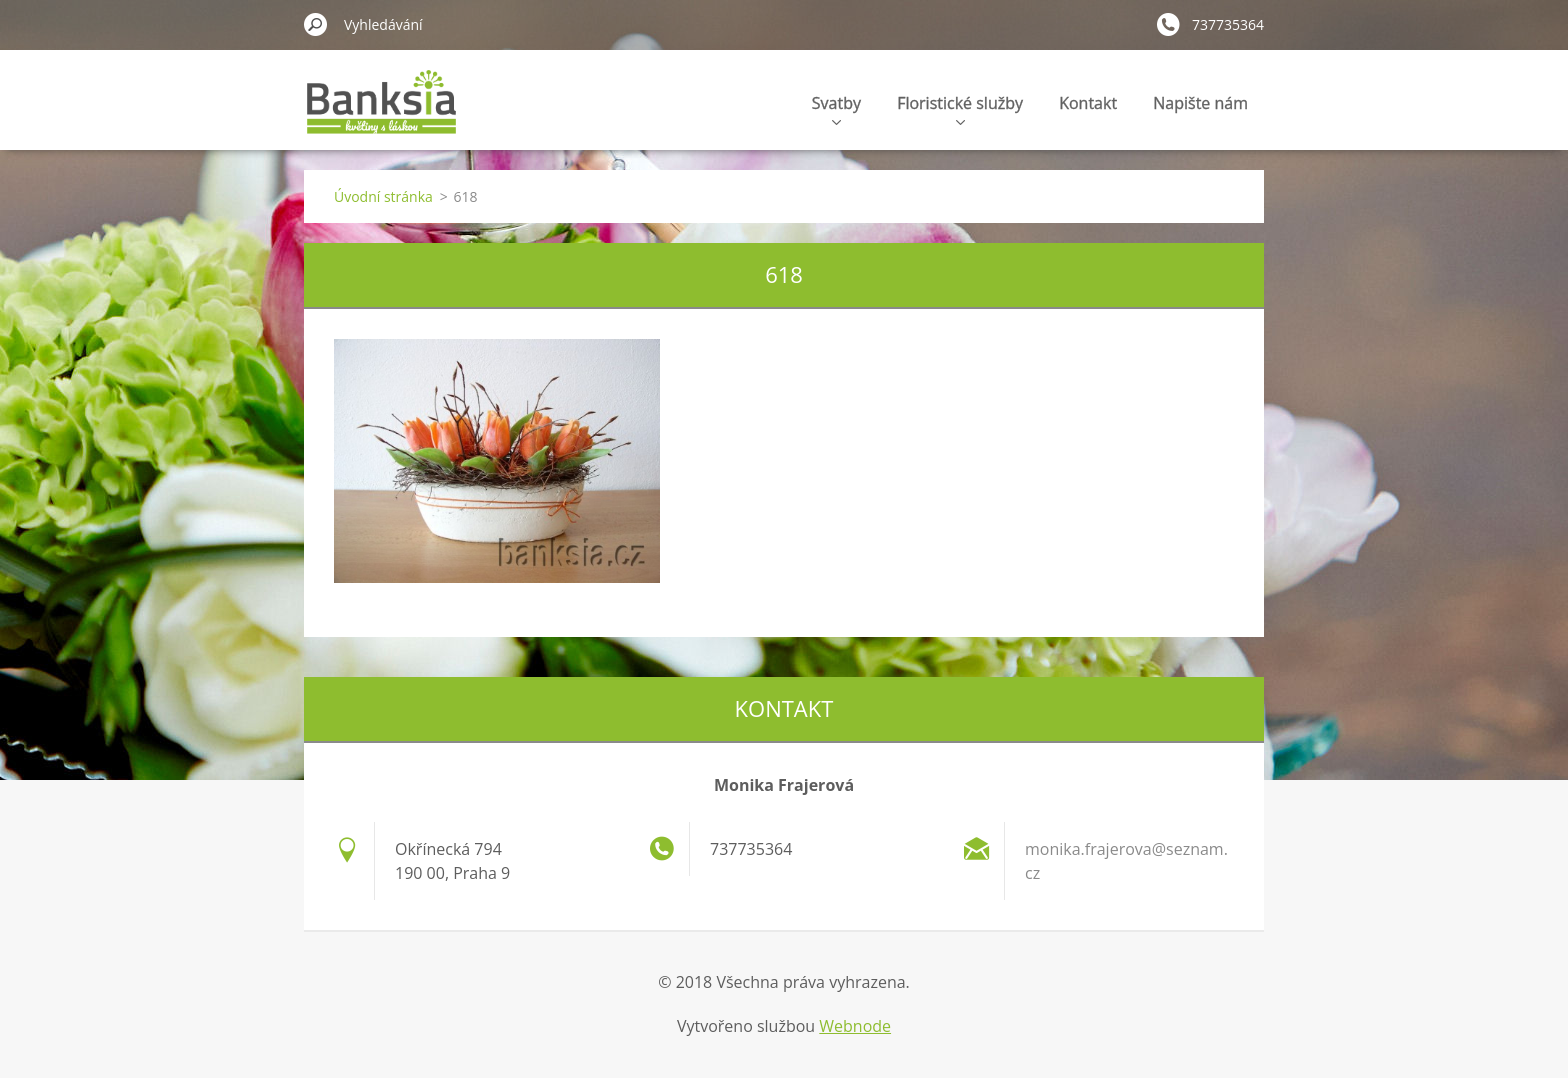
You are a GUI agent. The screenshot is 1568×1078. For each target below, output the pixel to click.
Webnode (855, 1026)
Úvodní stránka (383, 196)
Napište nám (1200, 103)
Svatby (836, 108)
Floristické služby (960, 108)
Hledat (316, 24)
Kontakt (1088, 103)
